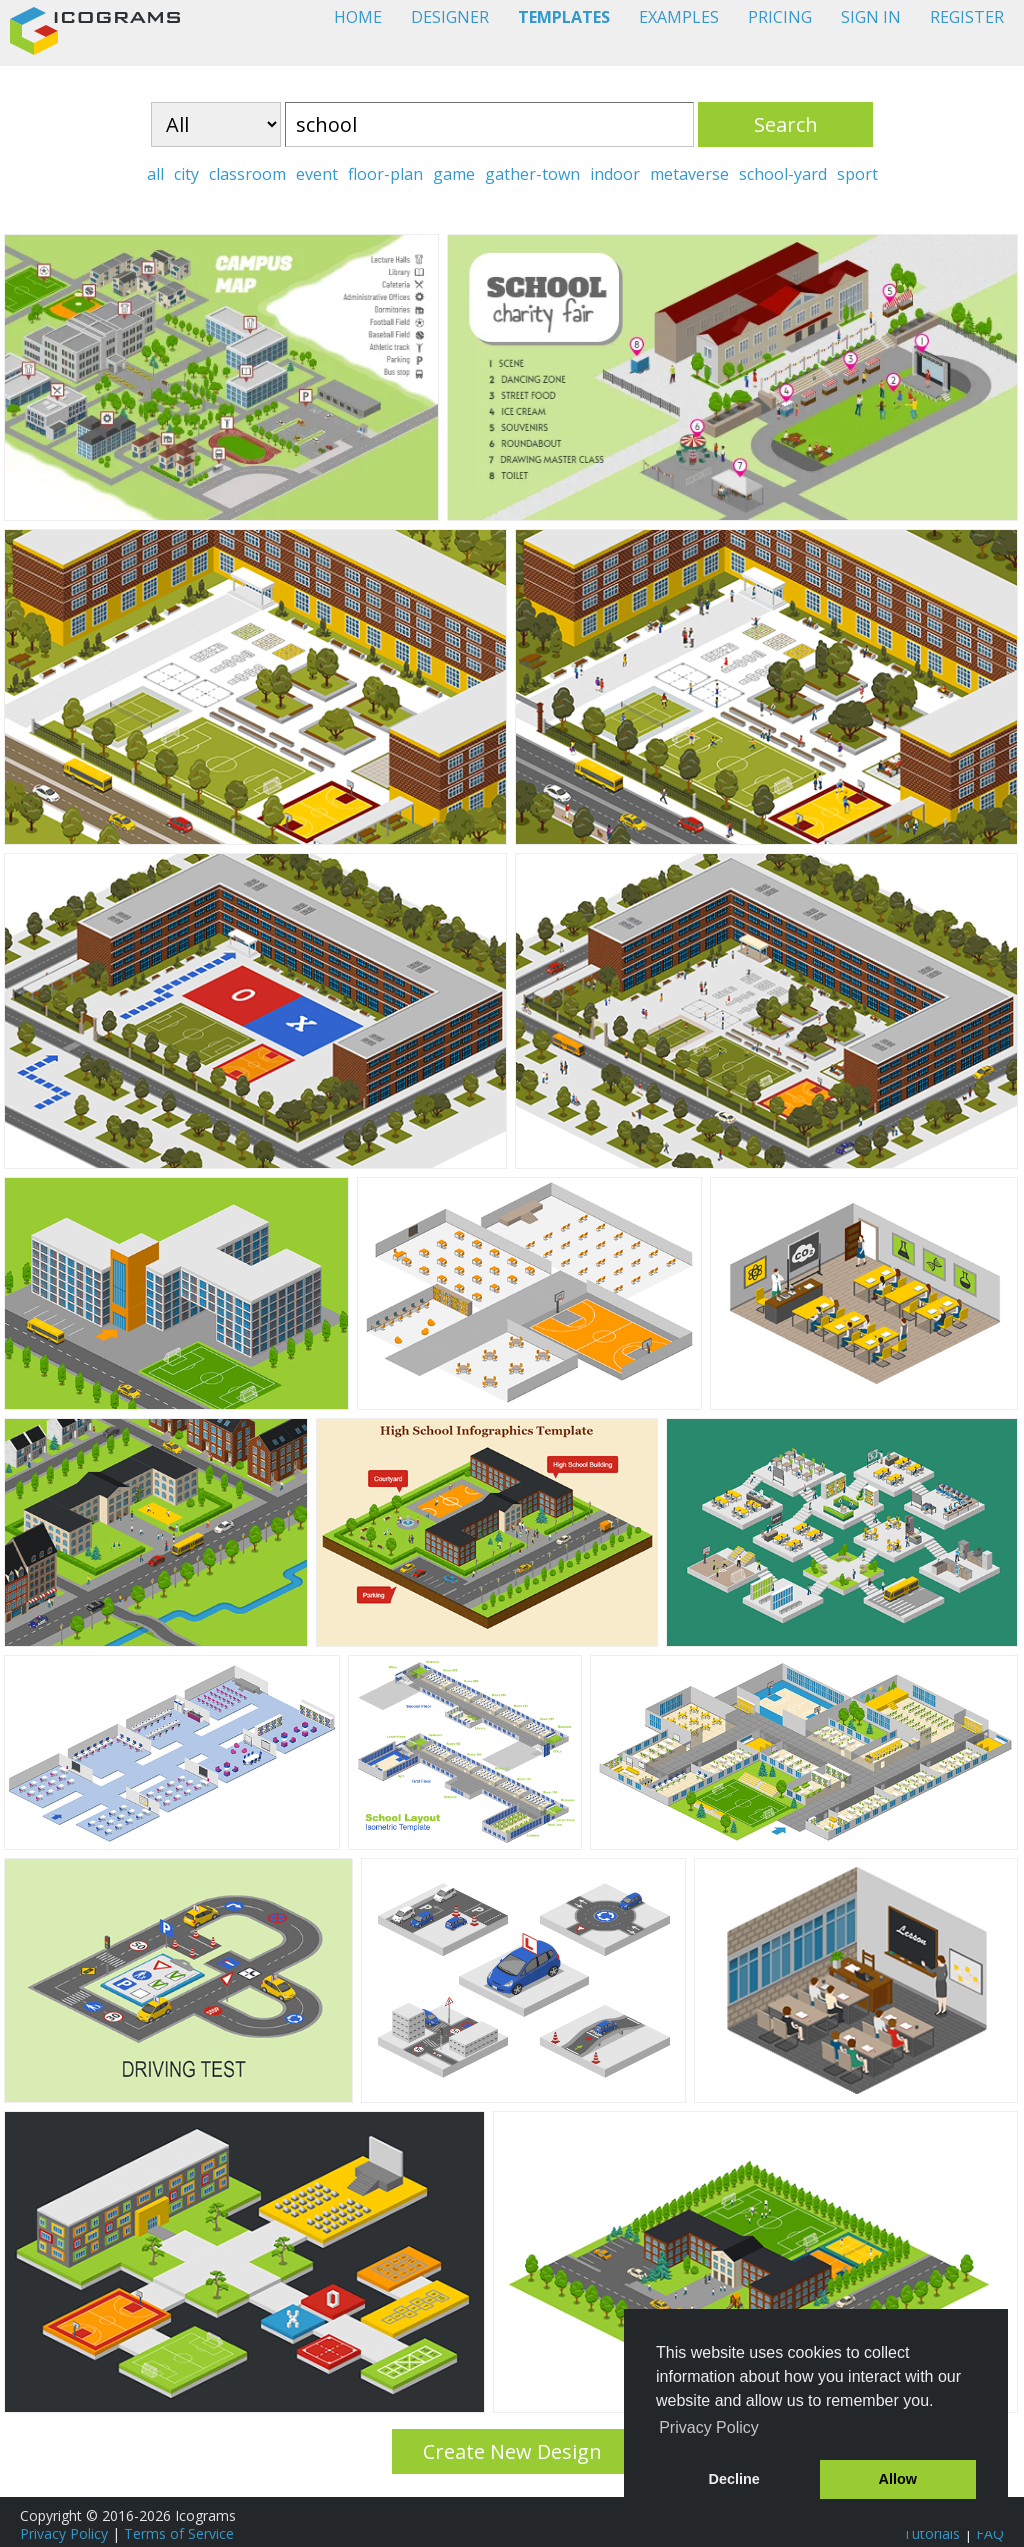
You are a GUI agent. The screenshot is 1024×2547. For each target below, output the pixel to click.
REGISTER (967, 17)
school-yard (783, 174)
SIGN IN (871, 17)
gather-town (532, 174)
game (454, 174)
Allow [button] (898, 2479)
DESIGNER (450, 17)
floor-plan (385, 174)
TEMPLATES (564, 17)
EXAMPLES (679, 17)
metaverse (689, 174)
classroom (247, 174)
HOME (358, 17)
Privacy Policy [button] (709, 2427)
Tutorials (931, 2533)
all (155, 174)
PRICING (780, 17)
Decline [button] (734, 2479)
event (317, 174)
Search (786, 124)
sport (857, 174)
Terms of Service (179, 2533)
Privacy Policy (64, 2533)
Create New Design (512, 2451)
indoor (615, 174)
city (186, 174)
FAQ (990, 2533)
